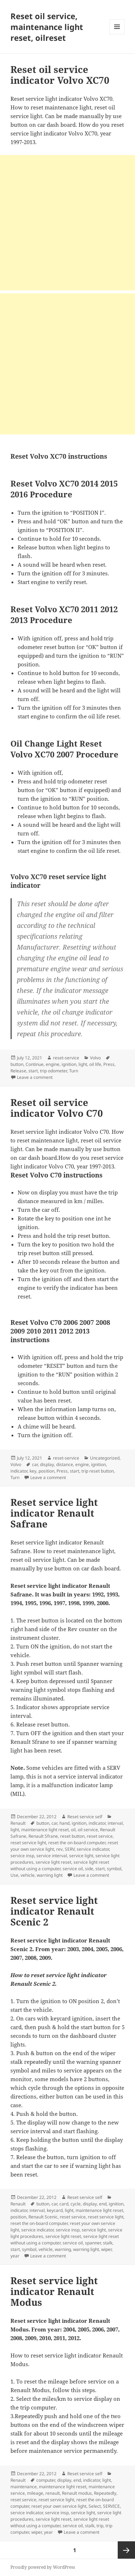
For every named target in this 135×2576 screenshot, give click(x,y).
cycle (76, 2204)
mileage (35, 2493)
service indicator (93, 1849)
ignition (69, 1064)
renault (52, 2493)
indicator (18, 1471)
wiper (106, 2249)
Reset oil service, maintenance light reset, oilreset (46, 26)
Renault (18, 1823)
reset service (100, 1836)
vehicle (28, 1875)
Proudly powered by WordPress (42, 2567)
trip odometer (53, 1071)
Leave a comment (35, 1077)
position (46, 1471)
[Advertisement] (67, 222)
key (33, 1471)
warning (63, 2249)
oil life (95, 1064)
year (14, 2256)
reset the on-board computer (76, 1843)
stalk (107, 2243)
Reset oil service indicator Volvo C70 (56, 1108)
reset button (72, 1836)
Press (108, 1064)
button (16, 1064)
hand (64, 1823)
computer (45, 2480)
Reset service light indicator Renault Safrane (54, 1513)
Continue (35, 1064)
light (82, 1064)
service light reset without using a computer (59, 1865)
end (103, 2204)
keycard (55, 2210)
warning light (50, 1875)
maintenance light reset (45, 1830)
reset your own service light (58, 2506)
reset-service (66, 1058)
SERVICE (111, 2506)
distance (64, 1464)
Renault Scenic (43, 2217)
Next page (126, 2550)
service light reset (53, 1862)
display (47, 1464)
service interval (51, 1856)
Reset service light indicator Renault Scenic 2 (54, 1911)
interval (115, 1823)
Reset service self (84, 1817)
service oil (73, 1869)
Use (14, 1875)
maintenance (23, 2487)
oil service (88, 1830)
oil (73, 1830)
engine (52, 1064)
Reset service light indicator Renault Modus (54, 2291)
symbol (114, 1869)
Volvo (95, 1058)
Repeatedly (105, 2493)
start (33, 1071)
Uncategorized (105, 1458)
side (89, 1869)
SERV (70, 1849)
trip (99, 2526)
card (63, 2204)
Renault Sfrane (43, 1836)
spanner (93, 2243)
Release (18, 1071)
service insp (22, 1856)
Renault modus (77, 2493)
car (35, 1464)
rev (59, 1849)
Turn (73, 1071)
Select (95, 2506)
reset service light (28, 1843)
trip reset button (97, 1471)
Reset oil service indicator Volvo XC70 (59, 75)
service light (81, 1856)
